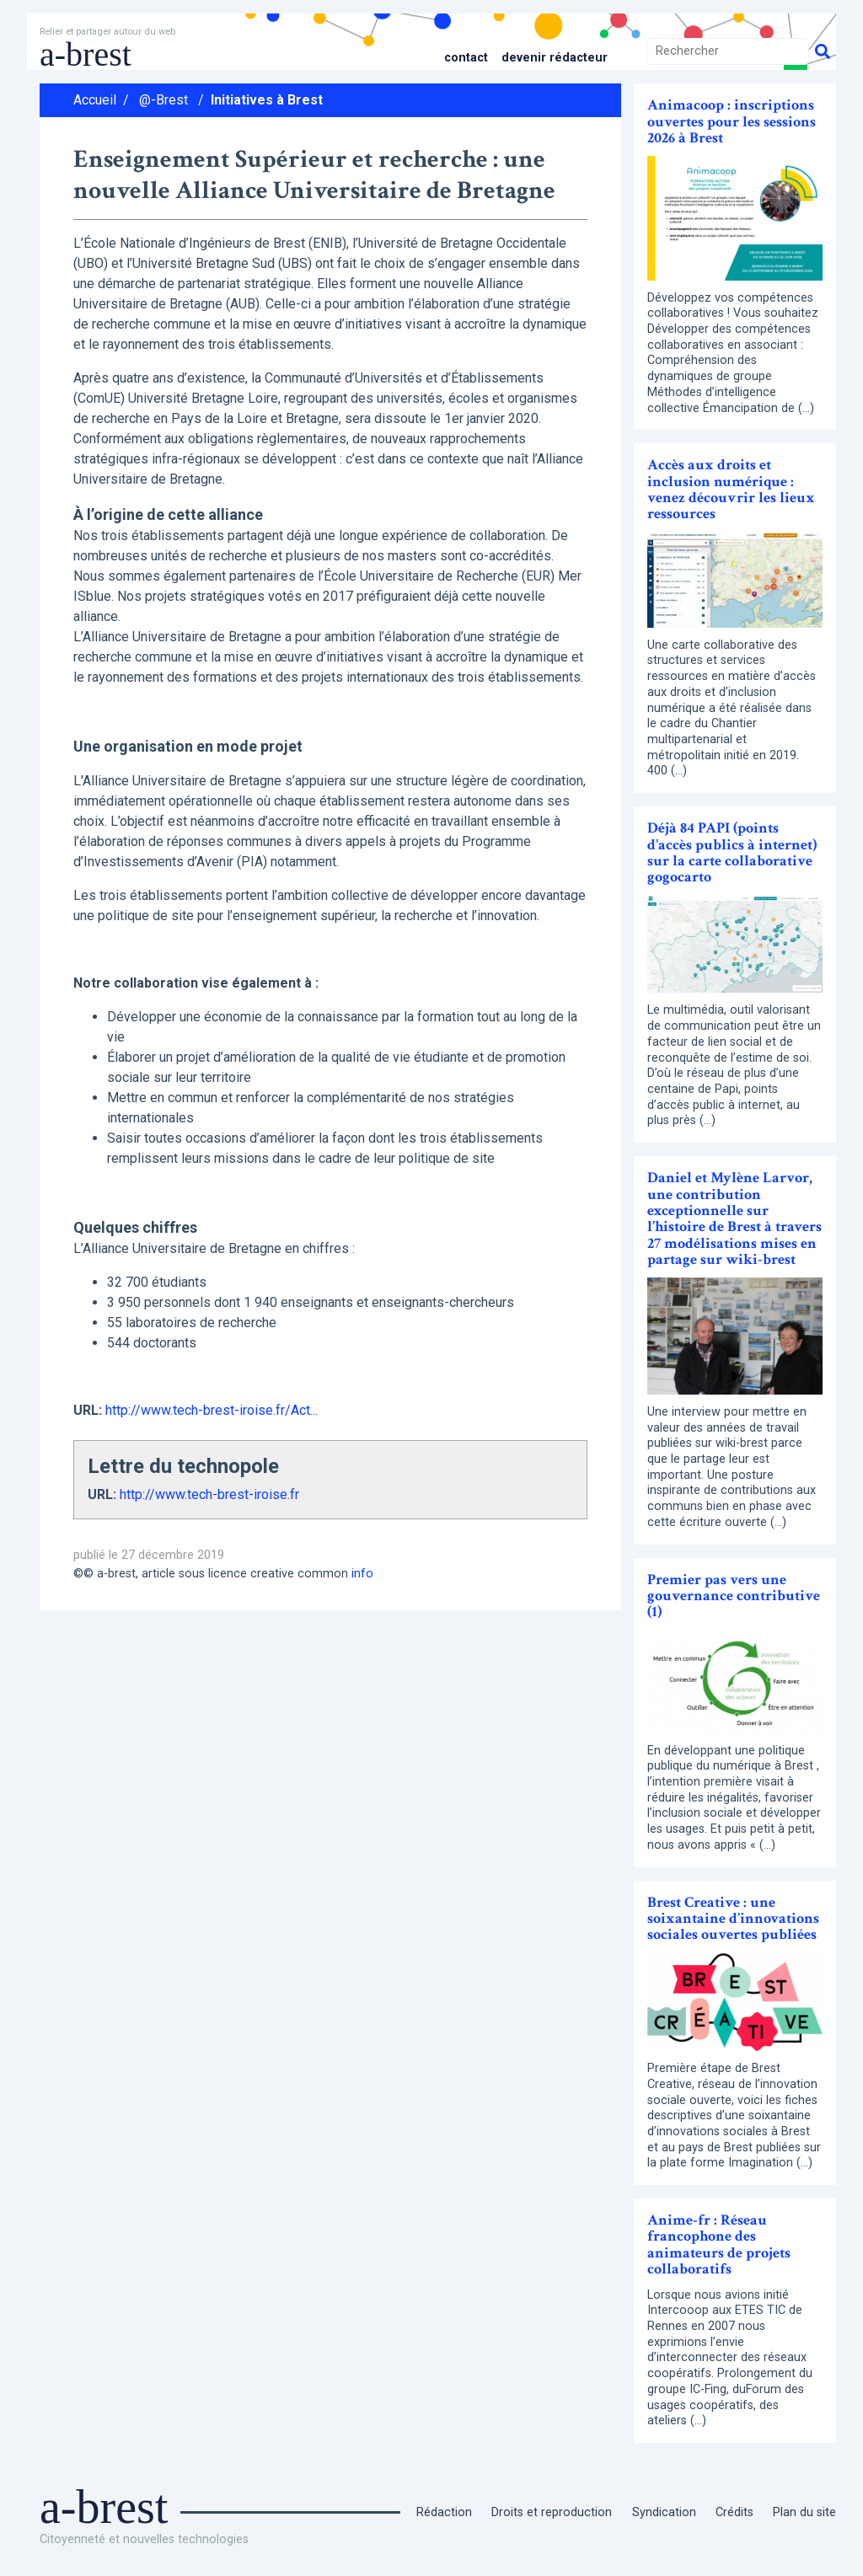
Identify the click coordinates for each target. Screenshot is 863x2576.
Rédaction (444, 2512)
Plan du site (804, 2512)
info (362, 1573)
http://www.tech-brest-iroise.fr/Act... (211, 1410)
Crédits (734, 2512)
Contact (466, 58)
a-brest (85, 54)
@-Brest (163, 100)
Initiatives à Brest (267, 100)
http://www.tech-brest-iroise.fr (209, 1494)
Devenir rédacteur (554, 58)
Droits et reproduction (551, 2512)
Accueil (94, 100)
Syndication (664, 2512)
